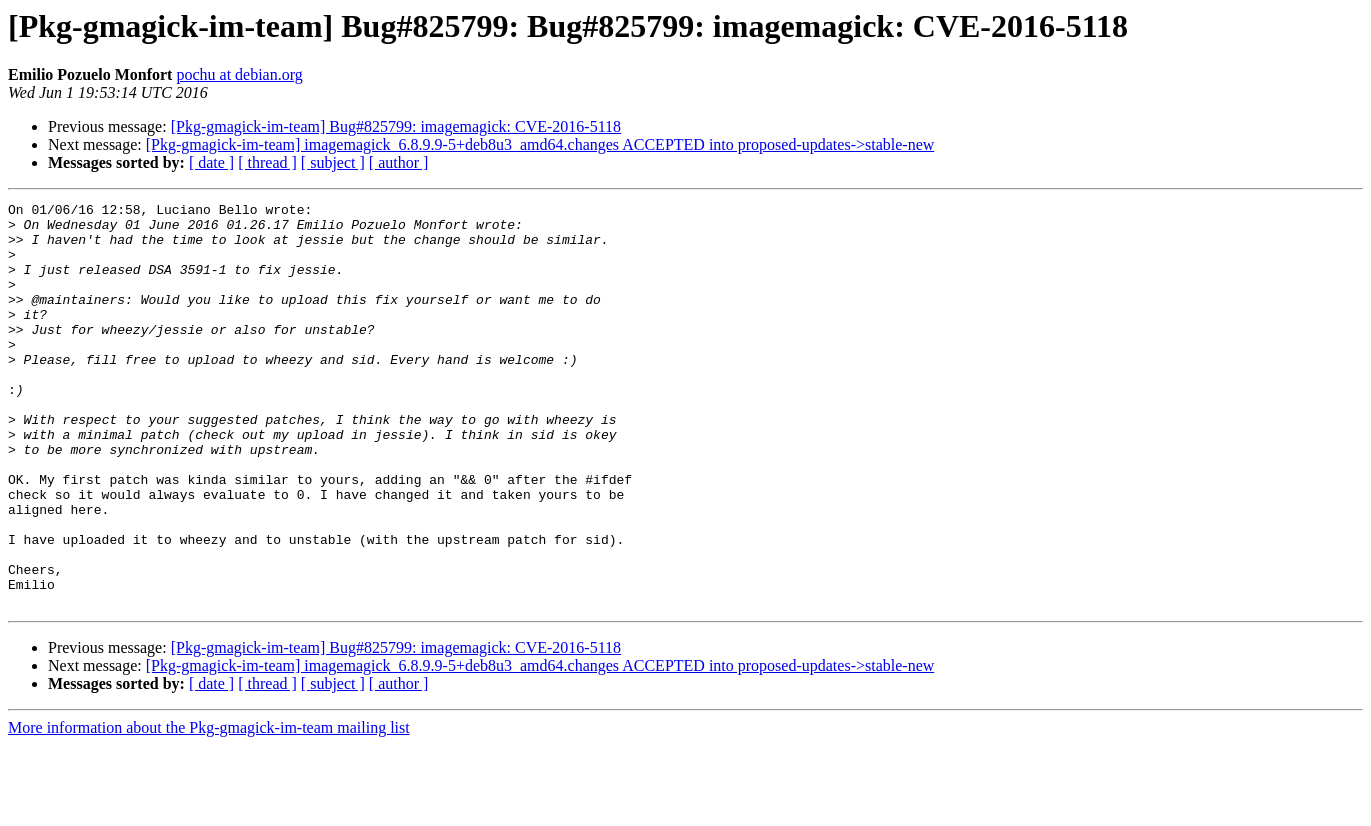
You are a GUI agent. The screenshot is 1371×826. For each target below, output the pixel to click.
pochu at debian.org (239, 74)
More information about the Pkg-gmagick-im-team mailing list (209, 808)
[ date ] (211, 162)
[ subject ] (333, 162)
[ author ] (399, 162)
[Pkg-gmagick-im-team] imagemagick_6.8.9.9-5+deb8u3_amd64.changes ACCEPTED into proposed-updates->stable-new (540, 144)
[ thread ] (267, 162)
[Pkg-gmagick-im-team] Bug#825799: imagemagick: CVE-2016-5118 (396, 126)
